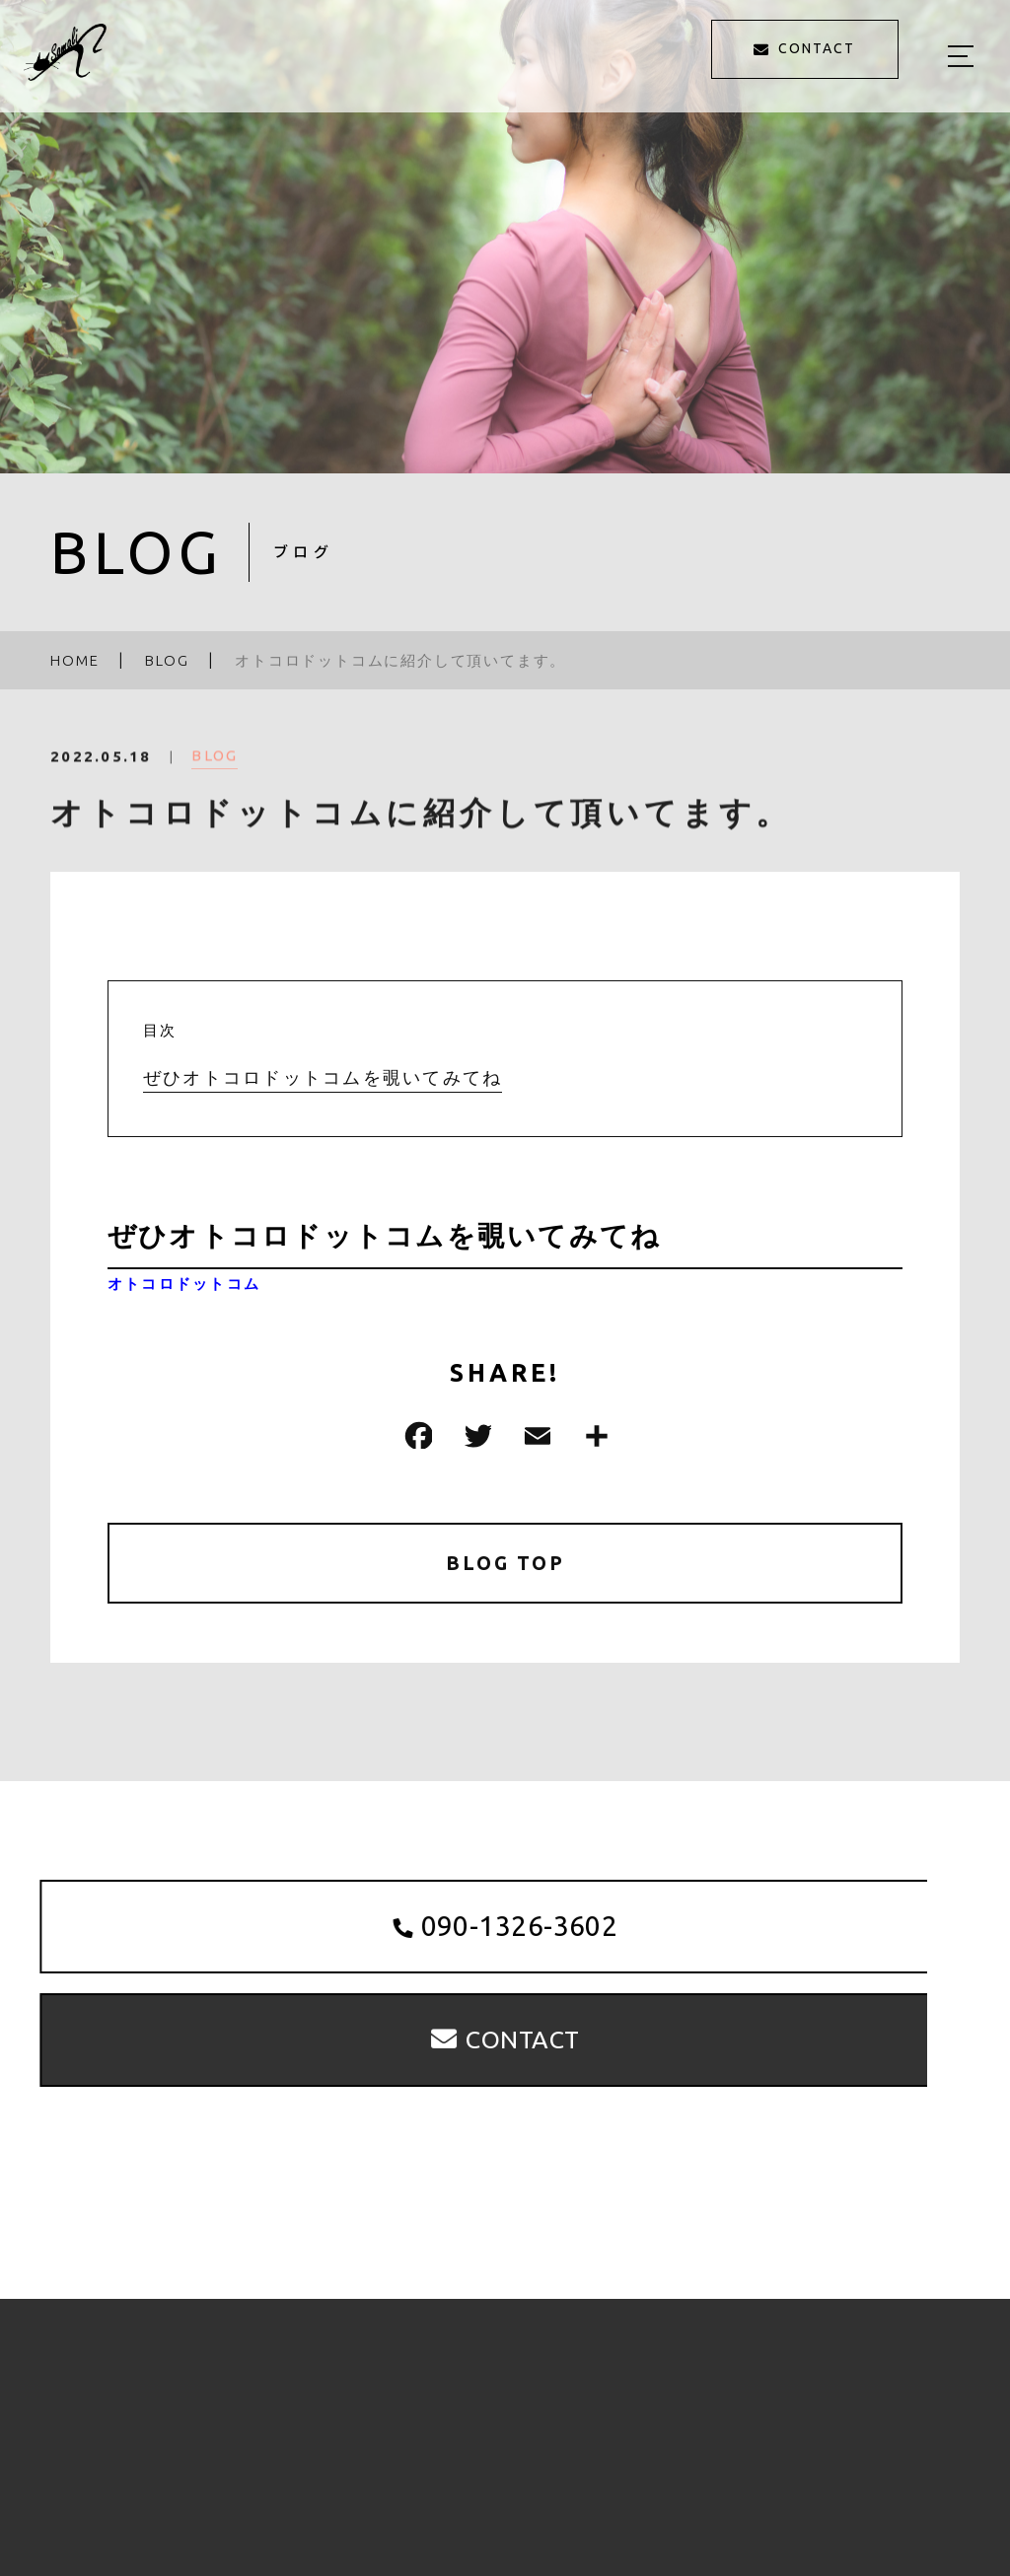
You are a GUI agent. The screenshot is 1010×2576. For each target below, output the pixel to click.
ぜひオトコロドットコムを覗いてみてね (323, 1078)
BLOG (214, 765)
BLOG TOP (505, 1563)
